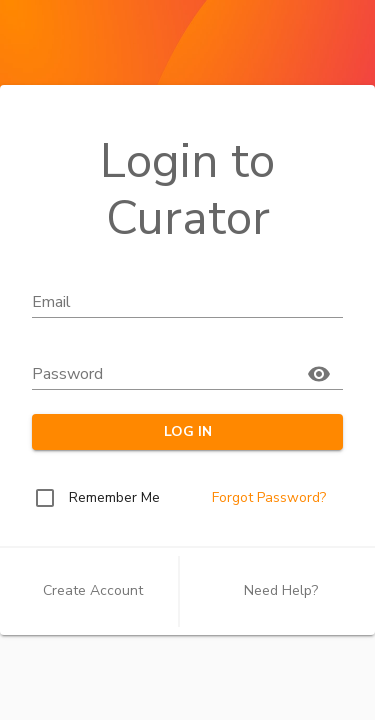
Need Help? (281, 590)
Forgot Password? (269, 497)
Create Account (93, 590)
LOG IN (187, 432)
